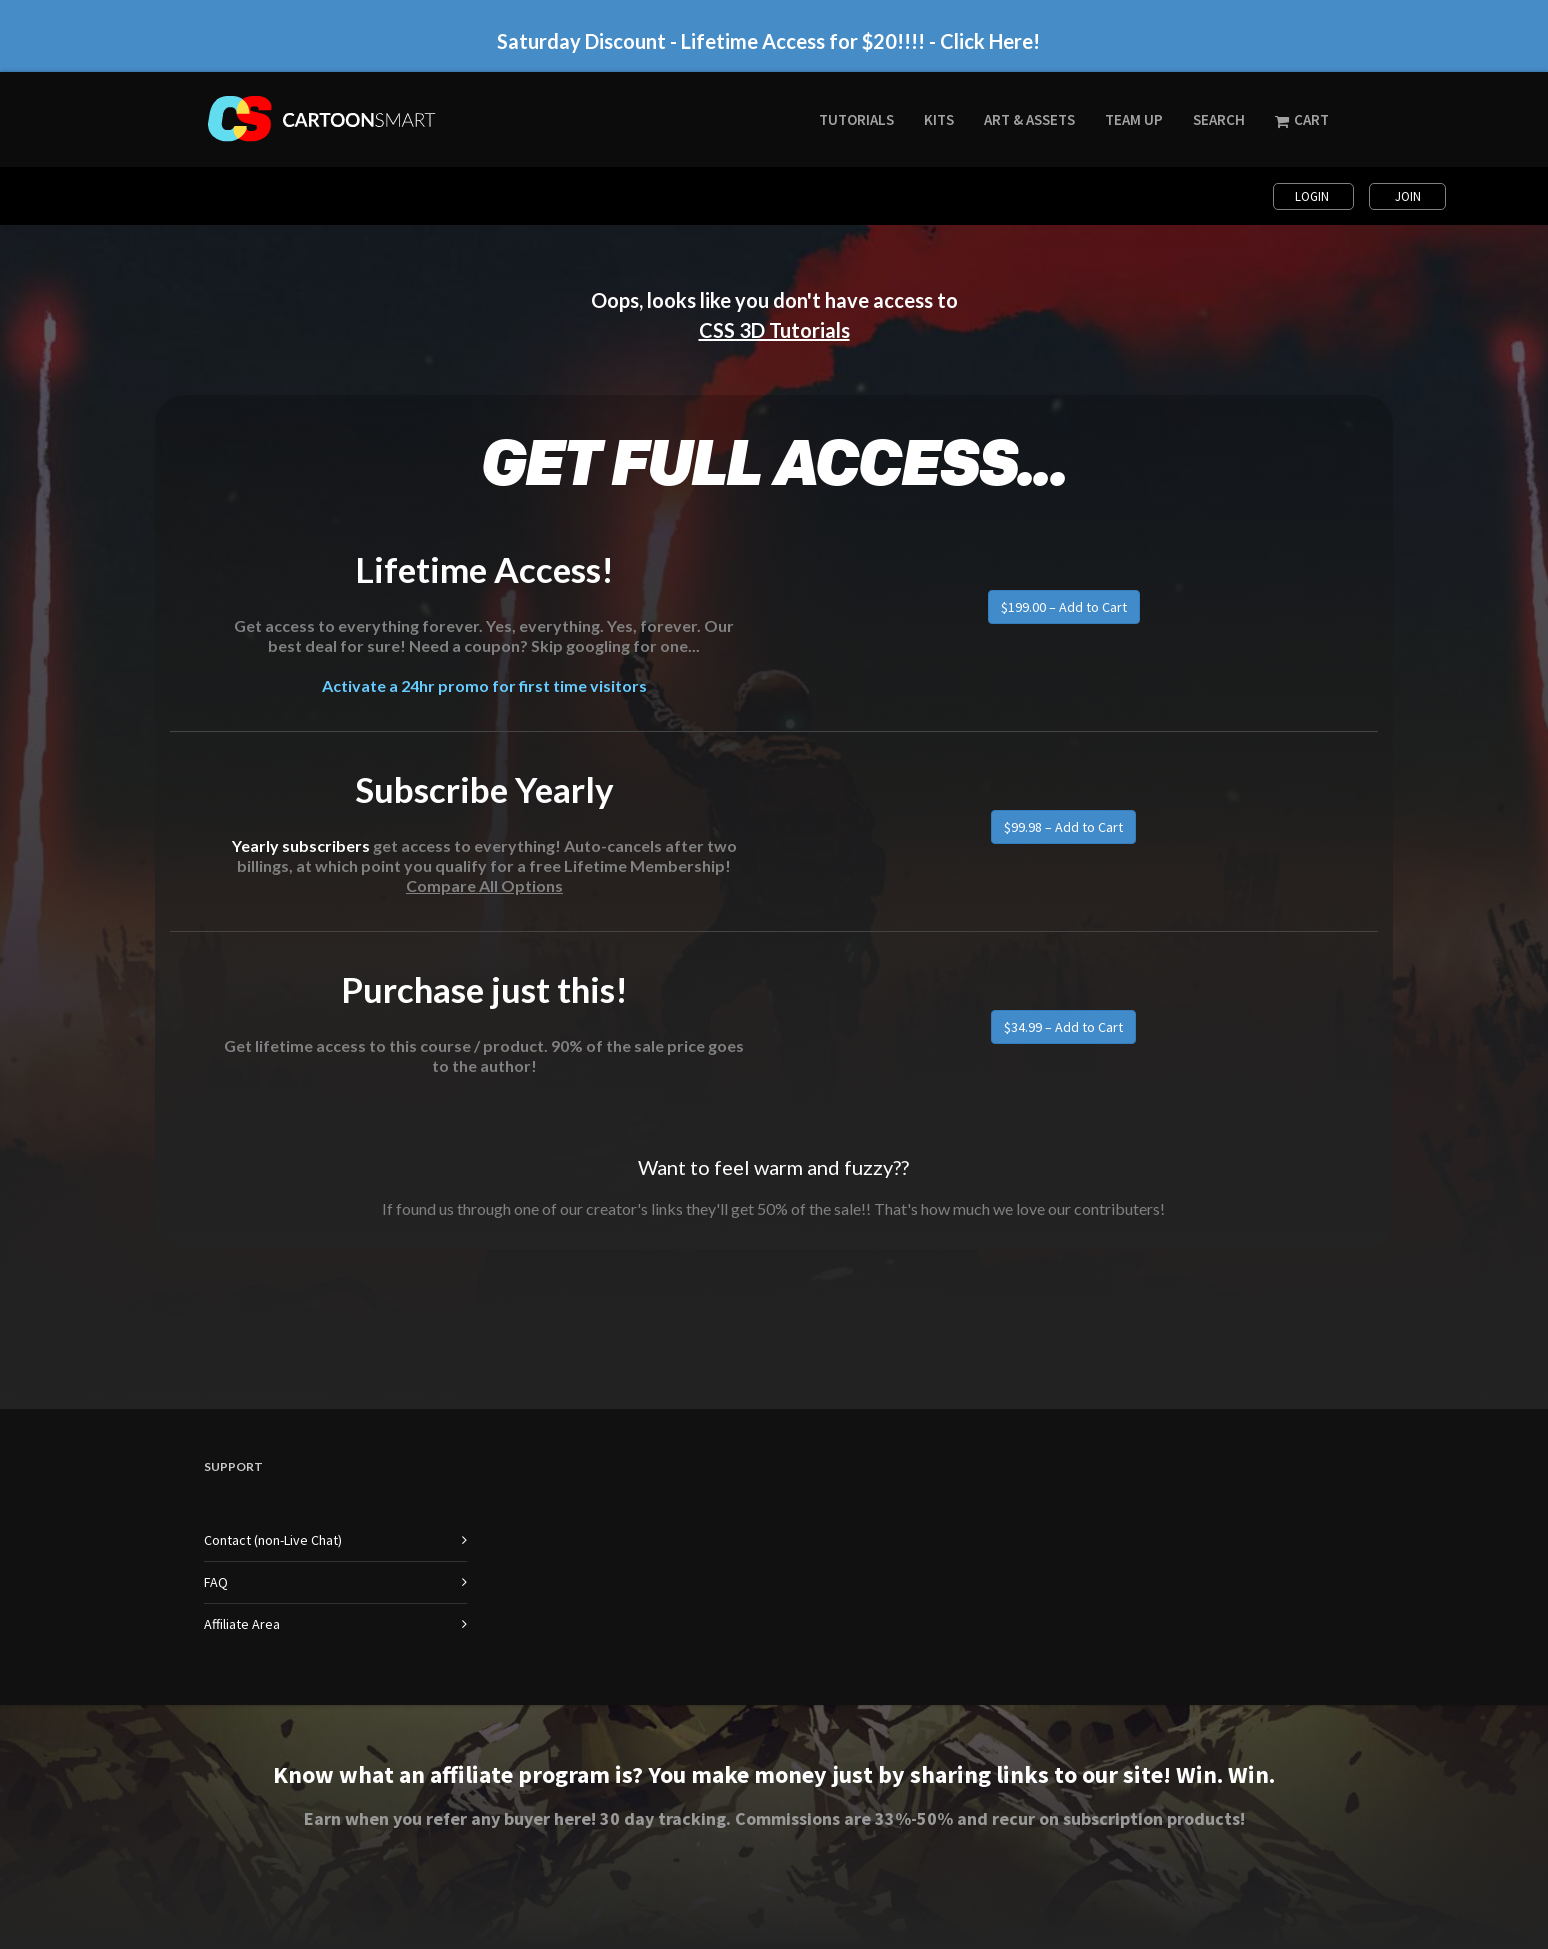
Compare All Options (484, 885)
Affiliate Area (242, 1624)
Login (1313, 196)
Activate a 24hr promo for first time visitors (484, 685)
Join (1408, 196)
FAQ (216, 1582)
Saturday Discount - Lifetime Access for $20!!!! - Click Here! (768, 41)
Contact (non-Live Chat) (273, 1540)
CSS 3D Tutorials (774, 330)
